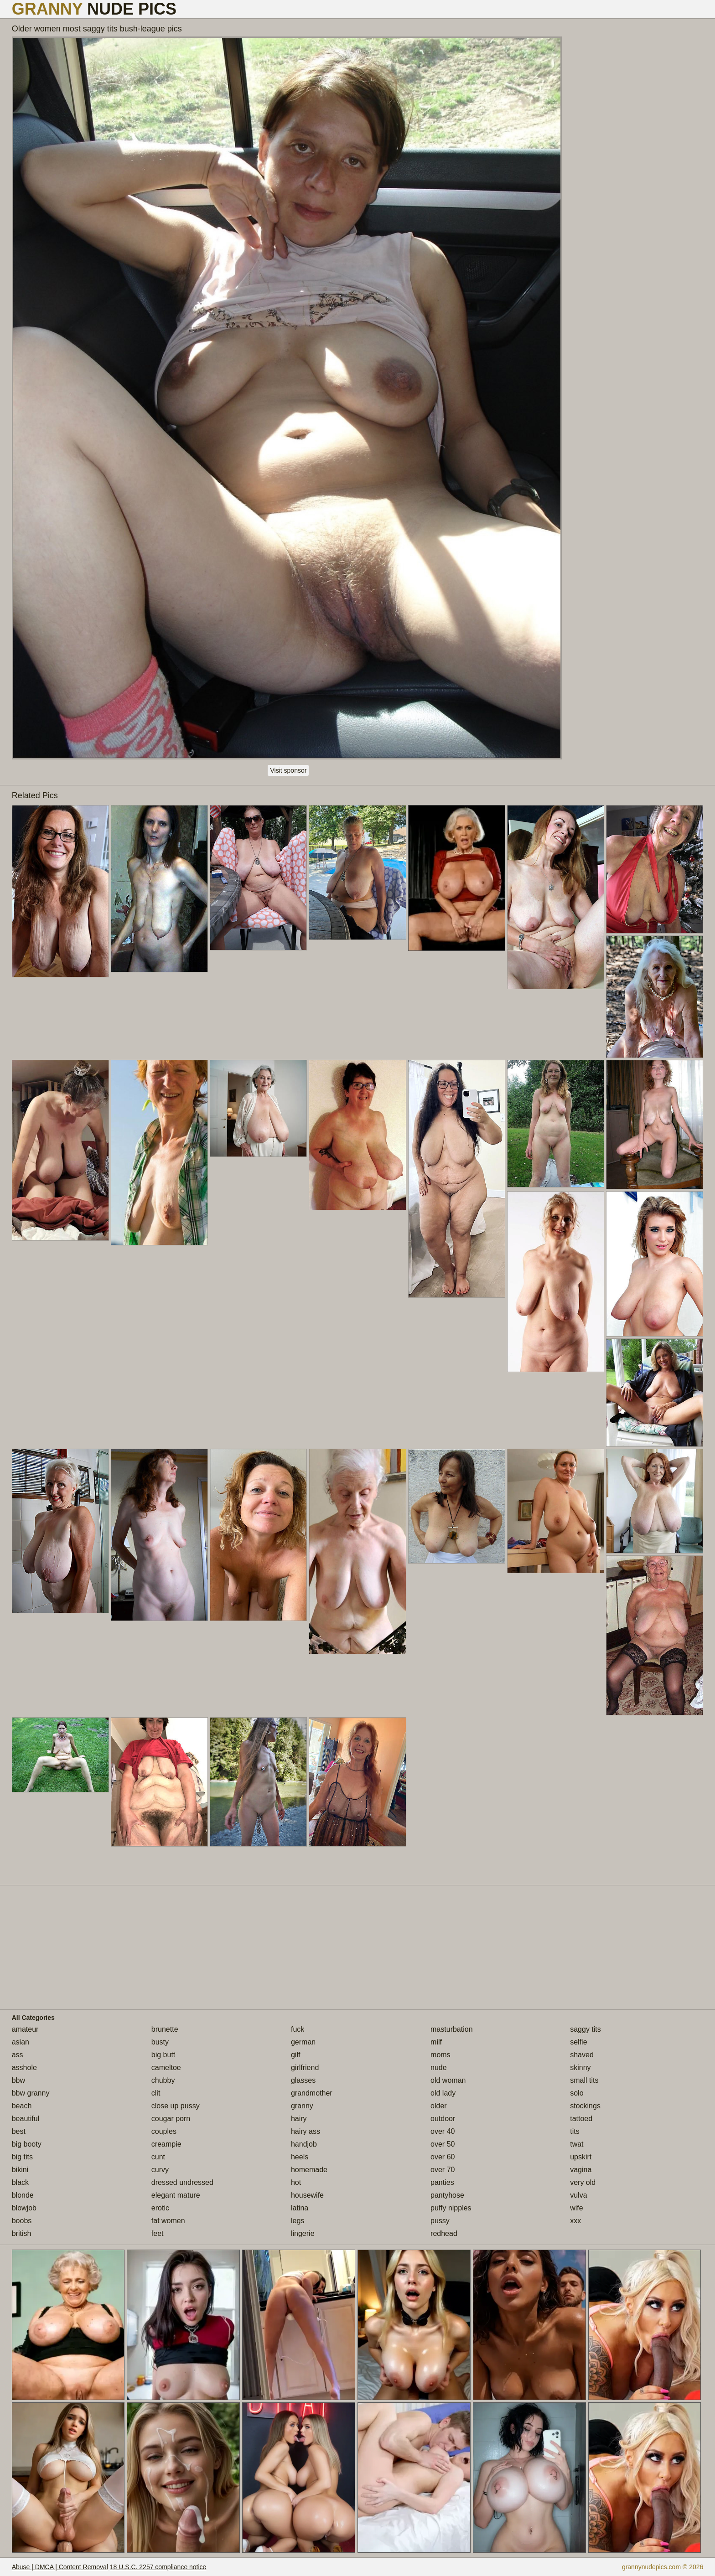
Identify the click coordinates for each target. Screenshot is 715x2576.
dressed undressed (182, 2182)
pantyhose (447, 2195)
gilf (295, 2055)
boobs (22, 2221)
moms (440, 2055)
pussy (440, 2221)
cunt (158, 2157)
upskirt (580, 2157)
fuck (297, 2029)
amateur (25, 2029)
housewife (307, 2195)
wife (576, 2208)
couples (163, 2131)
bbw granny (31, 2093)
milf (436, 2042)
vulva (578, 2195)
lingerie (303, 2233)
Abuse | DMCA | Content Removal (60, 2567)
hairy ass (305, 2131)
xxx (575, 2221)
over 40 (442, 2131)
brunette (164, 2029)
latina (299, 2208)
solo (576, 2093)
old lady (443, 2093)
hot (296, 2182)
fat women (168, 2221)
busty (160, 2042)
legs (297, 2221)
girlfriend (305, 2067)
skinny (580, 2067)
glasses (303, 2080)
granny (302, 2106)
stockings (585, 2106)
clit (156, 2093)
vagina (580, 2169)
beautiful (26, 2118)
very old (583, 2182)
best (19, 2131)
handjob (304, 2144)
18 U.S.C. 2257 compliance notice (158, 2567)
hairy (299, 2118)
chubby (163, 2080)
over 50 (442, 2144)
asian (20, 2042)
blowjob (24, 2208)
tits (574, 2131)
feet (157, 2233)
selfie (578, 2042)
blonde (23, 2195)
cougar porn (170, 2118)
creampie (166, 2144)
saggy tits (585, 2029)
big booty (26, 2144)
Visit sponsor (288, 770)
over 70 (442, 2169)
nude (438, 2067)
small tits (584, 2080)
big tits (22, 2157)
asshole (24, 2067)
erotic (160, 2208)
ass (17, 2055)
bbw (18, 2080)
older (438, 2106)
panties (442, 2182)
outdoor (442, 2118)
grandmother (311, 2093)
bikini (20, 2169)
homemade (309, 2169)
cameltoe (166, 2067)
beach (22, 2106)
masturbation (451, 2029)
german (303, 2042)
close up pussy (175, 2106)
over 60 (442, 2157)
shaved (582, 2055)
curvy (160, 2169)
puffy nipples (450, 2208)
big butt (163, 2055)
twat (576, 2144)
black (20, 2182)
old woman (448, 2080)
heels (299, 2157)
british (21, 2233)
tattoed (581, 2118)
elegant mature (175, 2195)
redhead (443, 2233)
